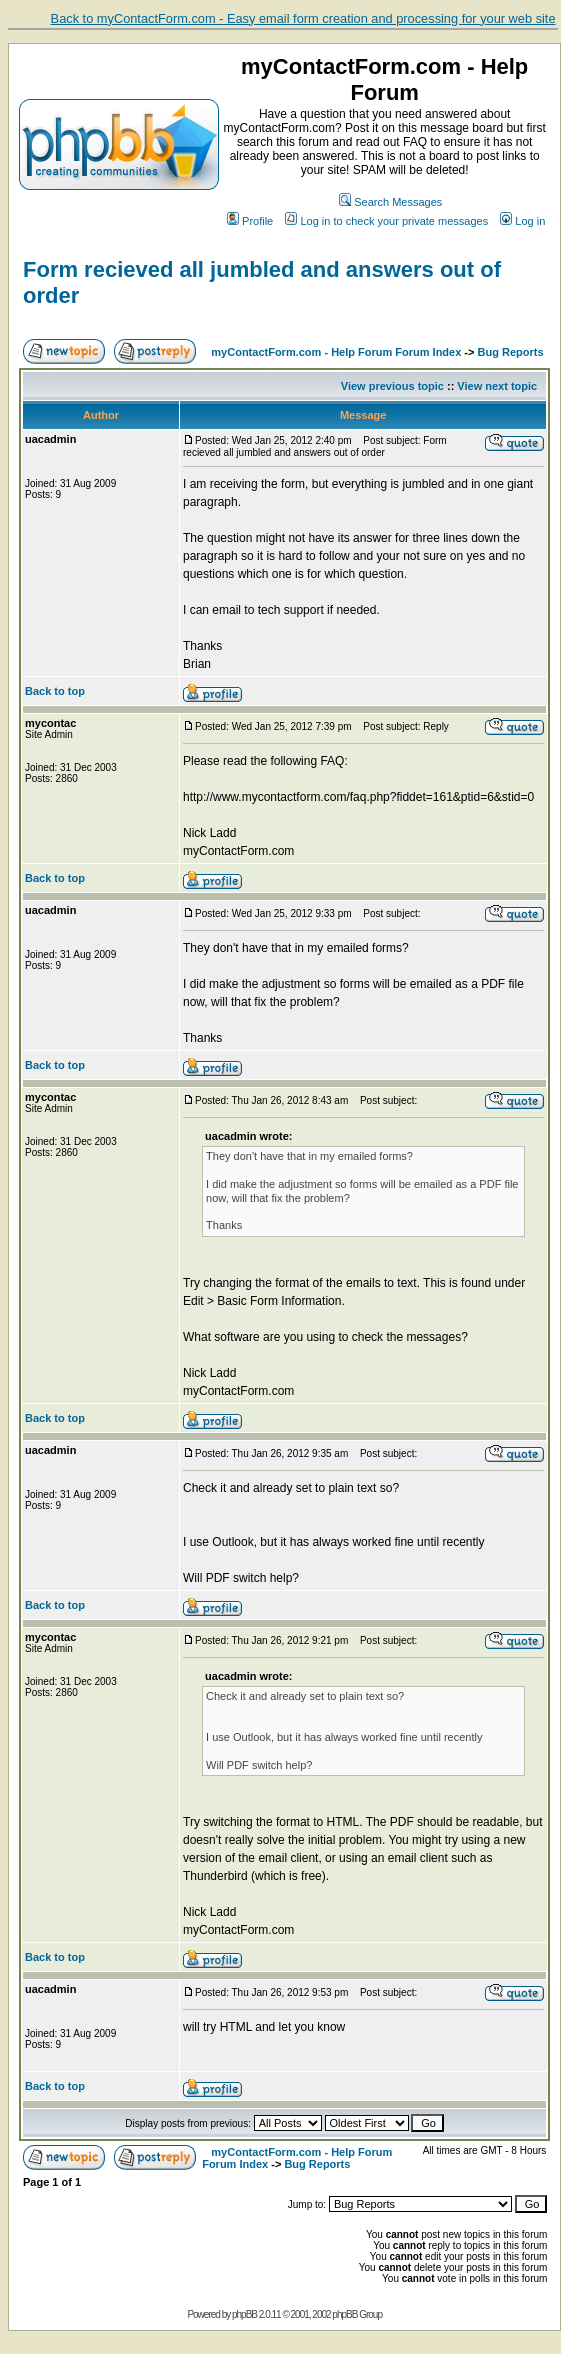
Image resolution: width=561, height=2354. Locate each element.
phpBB (244, 2314)
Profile (250, 221)
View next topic (497, 386)
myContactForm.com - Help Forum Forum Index (336, 352)
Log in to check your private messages (386, 221)
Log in (522, 221)
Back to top (55, 691)
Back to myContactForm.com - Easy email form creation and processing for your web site (303, 18)
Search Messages (390, 202)
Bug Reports (511, 352)
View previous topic (392, 386)
